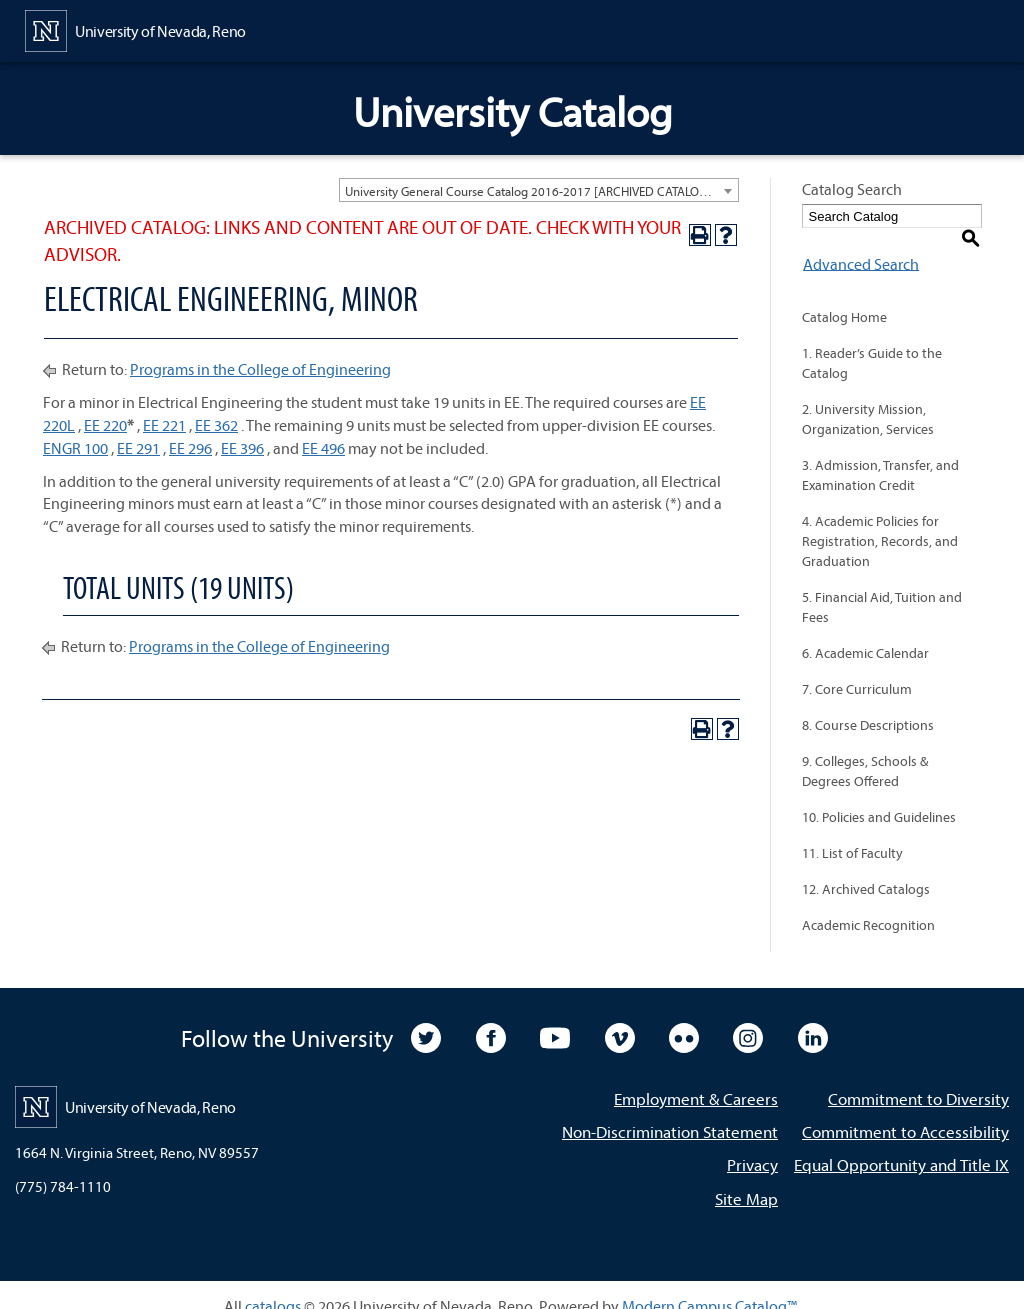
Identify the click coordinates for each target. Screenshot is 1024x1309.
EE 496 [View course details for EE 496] (323, 448)
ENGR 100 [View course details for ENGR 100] (75, 448)
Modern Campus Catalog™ (709, 1284)
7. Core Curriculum (857, 668)
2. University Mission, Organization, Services (868, 398)
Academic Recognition (868, 904)
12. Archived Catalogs (866, 868)
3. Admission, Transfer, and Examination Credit (880, 454)
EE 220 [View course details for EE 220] (105, 425)
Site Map (746, 1176)
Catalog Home (844, 296)
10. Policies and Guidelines (879, 796)
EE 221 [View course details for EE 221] (164, 425)
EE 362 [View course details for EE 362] (216, 425)
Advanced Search (860, 242)
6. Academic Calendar (865, 632)
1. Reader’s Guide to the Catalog (872, 342)
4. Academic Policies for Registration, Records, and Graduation (880, 520)
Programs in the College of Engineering (260, 369)
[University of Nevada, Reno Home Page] (135, 29)
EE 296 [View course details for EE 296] (190, 448)
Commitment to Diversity (918, 1077)
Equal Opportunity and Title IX (901, 1143)
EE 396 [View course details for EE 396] (242, 448)
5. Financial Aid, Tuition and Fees (882, 586)
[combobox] (539, 190)
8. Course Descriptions (868, 704)
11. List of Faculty (852, 832)
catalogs (273, 1284)
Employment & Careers (696, 1077)
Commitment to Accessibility (905, 1110)
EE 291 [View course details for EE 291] (138, 448)
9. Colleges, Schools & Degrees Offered (865, 750)
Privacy (752, 1143)
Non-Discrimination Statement (670, 1110)
